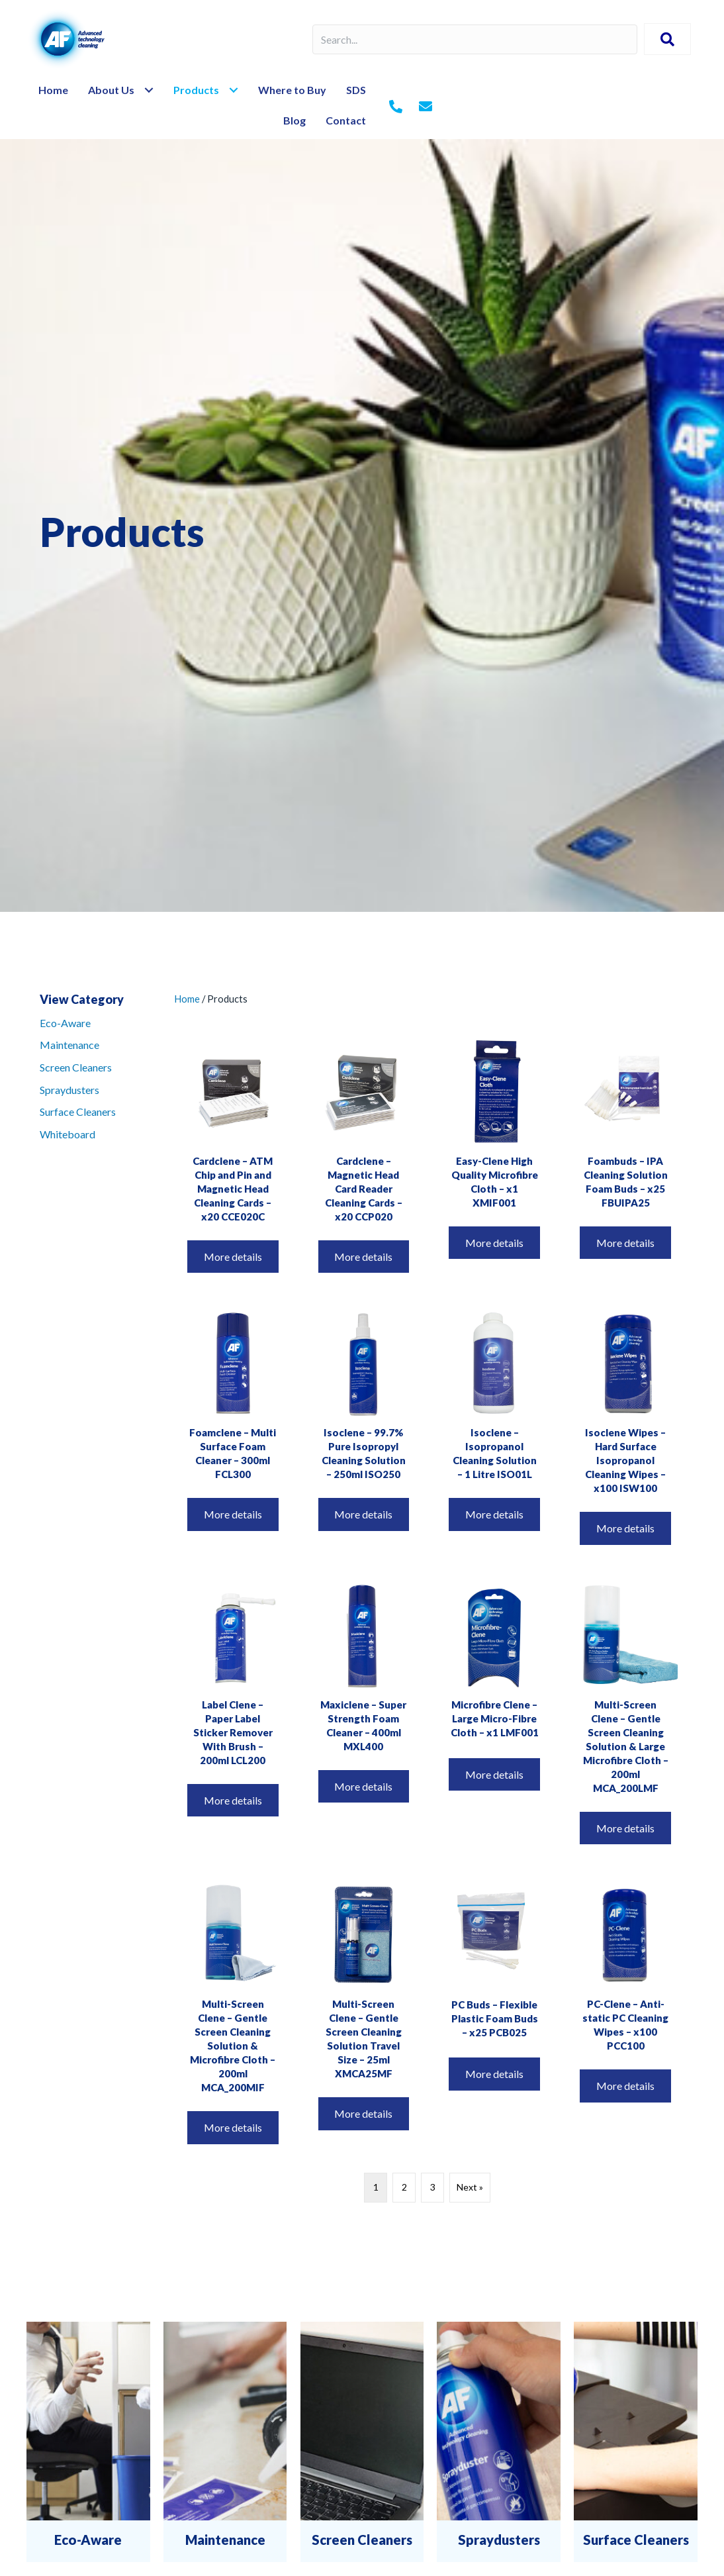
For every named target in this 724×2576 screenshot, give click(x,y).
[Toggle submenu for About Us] (148, 90)
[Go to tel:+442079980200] (395, 107)
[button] (667, 39)
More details (233, 1256)
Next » (470, 2187)
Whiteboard (67, 1134)
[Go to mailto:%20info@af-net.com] (425, 107)
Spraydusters (69, 1089)
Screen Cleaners (76, 1067)
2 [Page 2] (404, 2187)
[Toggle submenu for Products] (233, 90)
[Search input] (474, 39)
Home (187, 999)
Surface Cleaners (78, 1111)
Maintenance (69, 1044)
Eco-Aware (65, 1022)
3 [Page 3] (432, 2187)
